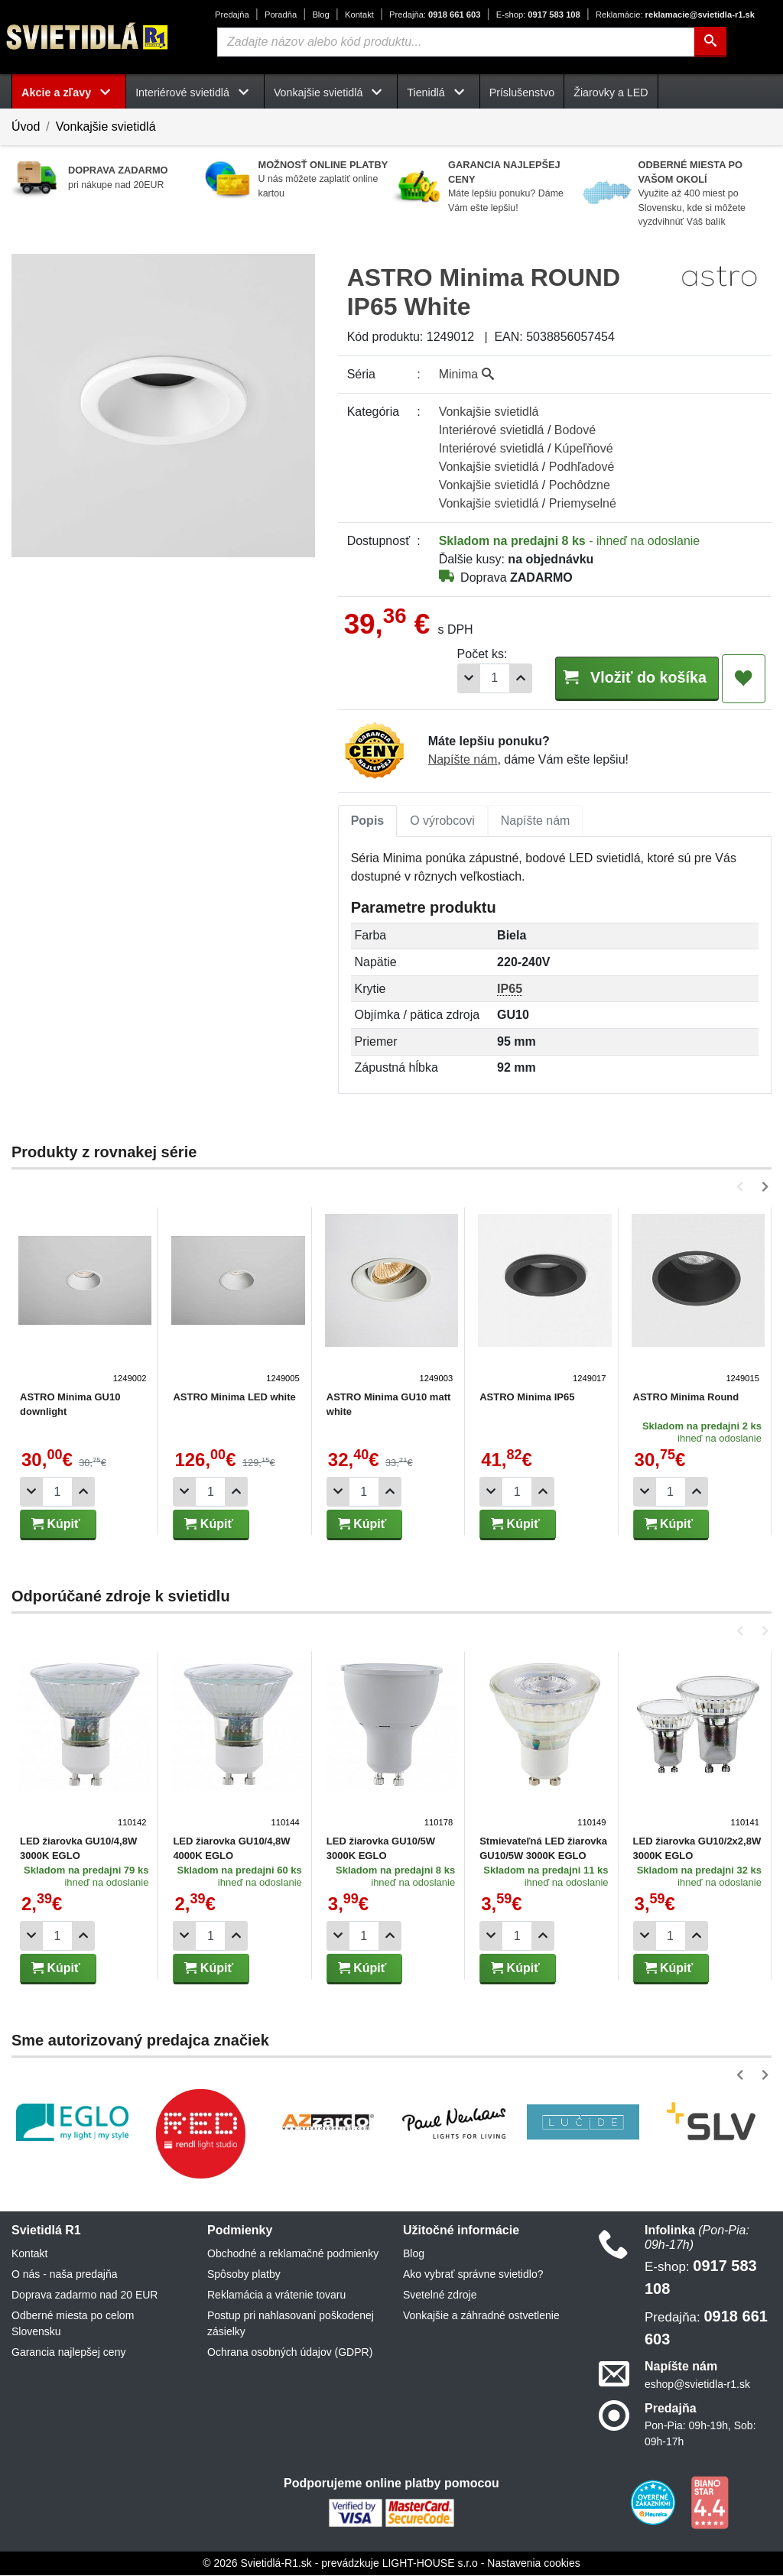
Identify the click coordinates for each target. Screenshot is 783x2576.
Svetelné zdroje (440, 2295)
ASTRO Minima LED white (233, 1397)
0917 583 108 (538, 14)
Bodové (575, 429)
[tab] (368, 822)
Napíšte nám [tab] (535, 821)
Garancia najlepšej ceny (68, 2353)
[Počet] (471, 678)
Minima (466, 374)
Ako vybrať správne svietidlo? (473, 2275)
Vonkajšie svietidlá (106, 126)
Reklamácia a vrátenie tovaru (276, 2295)
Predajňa (232, 14)
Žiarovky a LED (610, 92)
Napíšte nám (463, 760)
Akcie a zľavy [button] (68, 92)
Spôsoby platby (244, 2275)
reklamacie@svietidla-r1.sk (675, 14)
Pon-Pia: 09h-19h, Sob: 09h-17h (700, 2434)
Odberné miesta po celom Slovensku (72, 2324)
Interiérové (491, 429)
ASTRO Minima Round (681, 1397)
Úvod (25, 126)
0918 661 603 (434, 14)
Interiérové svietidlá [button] (195, 92)
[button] (742, 1187)
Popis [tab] (368, 821)
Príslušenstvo (522, 92)
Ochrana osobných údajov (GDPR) (289, 2353)
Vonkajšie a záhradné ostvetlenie (481, 2316)
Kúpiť (55, 1524)
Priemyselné (582, 503)
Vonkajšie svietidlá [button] (331, 92)
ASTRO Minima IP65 (523, 1397)
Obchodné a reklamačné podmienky (293, 2254)
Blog (320, 14)
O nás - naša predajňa (64, 2275)
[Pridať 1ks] (497, 678)
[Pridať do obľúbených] (743, 678)
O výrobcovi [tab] (442, 821)
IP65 (509, 989)
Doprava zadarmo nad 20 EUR (84, 2295)
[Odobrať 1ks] (445, 678)
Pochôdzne (579, 485)
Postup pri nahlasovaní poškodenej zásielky (290, 2324)
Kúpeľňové (583, 448)
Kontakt (359, 14)
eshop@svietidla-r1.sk (697, 2385)
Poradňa (281, 14)
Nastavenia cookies (533, 2564)
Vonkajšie (489, 411)
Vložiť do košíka (624, 677)
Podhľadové (582, 466)
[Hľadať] (710, 42)
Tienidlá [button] (438, 92)
